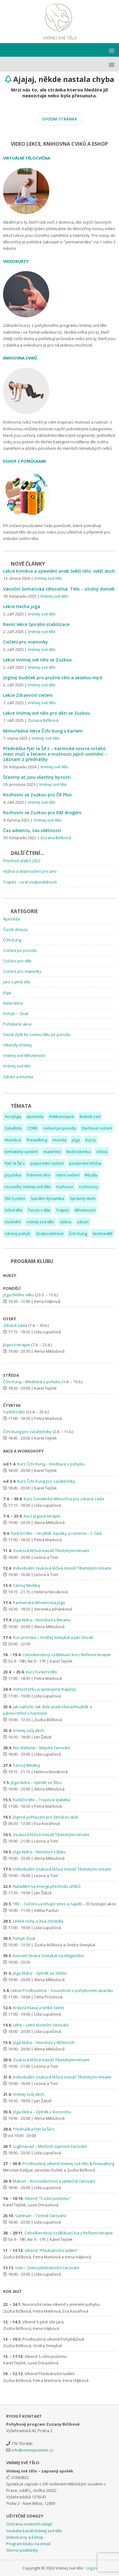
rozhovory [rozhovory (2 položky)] (88, 1186)
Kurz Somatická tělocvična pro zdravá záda (64, 1498)
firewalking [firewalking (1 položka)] (36, 1140)
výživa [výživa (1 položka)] (65, 1222)
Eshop (37, 2537)
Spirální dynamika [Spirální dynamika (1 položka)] (47, 1198)
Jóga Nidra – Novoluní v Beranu (41, 1620)
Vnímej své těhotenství (24, 1055)
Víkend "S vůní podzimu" (48, 2198)
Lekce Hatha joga (21, 606)
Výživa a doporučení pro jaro (30, 871)
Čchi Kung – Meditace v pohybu (32, 1381)
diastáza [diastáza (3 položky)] (13, 1140)
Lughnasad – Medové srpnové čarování (50, 2146)
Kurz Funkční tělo (41, 1672)
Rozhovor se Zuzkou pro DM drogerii (42, 812)
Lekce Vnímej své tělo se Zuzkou (37, 660)
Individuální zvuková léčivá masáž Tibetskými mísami (62, 1568)
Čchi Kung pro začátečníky (27, 1431)
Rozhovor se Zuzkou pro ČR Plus (37, 795)
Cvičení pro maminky (25, 642)
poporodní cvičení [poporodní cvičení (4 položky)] (47, 1163)
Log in (91, 2568)
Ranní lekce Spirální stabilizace (36, 624)
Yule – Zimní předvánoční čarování (47, 2267)
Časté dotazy (15, 929)
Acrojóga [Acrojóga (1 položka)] (13, 1116)
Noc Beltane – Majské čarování (41, 1747)
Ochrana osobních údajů (29, 2524)
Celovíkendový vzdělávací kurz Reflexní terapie (66, 1654)
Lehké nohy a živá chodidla (38, 1921)
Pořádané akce (17, 1024)
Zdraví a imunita (18, 1076)
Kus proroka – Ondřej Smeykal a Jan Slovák (53, 1637)
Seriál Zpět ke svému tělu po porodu (36, 1034)
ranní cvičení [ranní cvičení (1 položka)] (67, 1175)
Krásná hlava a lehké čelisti (38, 2007)
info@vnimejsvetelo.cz (32, 2450)
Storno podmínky (22, 2550)
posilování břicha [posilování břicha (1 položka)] (85, 1163)
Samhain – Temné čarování (40, 2215)
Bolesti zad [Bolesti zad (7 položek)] (90, 1116)
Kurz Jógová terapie (42, 1516)
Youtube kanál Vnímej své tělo (34, 2530)
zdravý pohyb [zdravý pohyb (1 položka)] (17, 1233)
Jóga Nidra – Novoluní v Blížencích (44, 2042)
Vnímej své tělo (59, 21)
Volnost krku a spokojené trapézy (44, 1689)
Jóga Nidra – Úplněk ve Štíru (36, 1782)
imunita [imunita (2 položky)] (59, 1140)
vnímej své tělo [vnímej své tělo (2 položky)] (40, 1222)
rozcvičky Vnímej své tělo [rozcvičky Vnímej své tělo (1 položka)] (28, 1186)
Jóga (7, 992)
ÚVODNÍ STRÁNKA (59, 119)
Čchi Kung (12, 940)
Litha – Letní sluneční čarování (41, 2025)
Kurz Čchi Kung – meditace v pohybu (51, 1464)
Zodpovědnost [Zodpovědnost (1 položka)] (49, 1233)
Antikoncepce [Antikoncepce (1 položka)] (61, 1116)
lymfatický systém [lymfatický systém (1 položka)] (21, 1151)
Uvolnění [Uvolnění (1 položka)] (13, 1222)
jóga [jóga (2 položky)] (76, 1140)
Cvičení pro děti (17, 961)
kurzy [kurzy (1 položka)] (90, 1140)
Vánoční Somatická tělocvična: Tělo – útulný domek (59, 589)
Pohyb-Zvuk (24, 1938)
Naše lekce (13, 1003)
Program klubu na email (28, 2543)
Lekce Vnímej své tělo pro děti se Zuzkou (46, 713)
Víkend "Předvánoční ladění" (51, 2250)
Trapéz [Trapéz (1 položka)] (62, 1210)
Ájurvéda (11, 919)
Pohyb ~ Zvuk (16, 1013)
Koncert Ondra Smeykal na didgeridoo (48, 1955)
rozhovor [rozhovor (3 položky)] (64, 1186)
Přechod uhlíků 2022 (22, 860)
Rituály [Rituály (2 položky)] (91, 1175)
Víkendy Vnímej (17, 1045)
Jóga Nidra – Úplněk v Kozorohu (42, 2112)
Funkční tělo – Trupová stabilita (41, 1799)
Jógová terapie (16, 1344)
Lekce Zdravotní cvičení (28, 695)
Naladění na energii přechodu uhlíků (47, 1886)
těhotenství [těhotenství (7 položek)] (85, 1210)
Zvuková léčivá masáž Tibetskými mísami (51, 1550)
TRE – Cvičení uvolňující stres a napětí (47, 1904)
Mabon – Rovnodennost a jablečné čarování (54, 2181)
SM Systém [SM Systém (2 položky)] (15, 1198)
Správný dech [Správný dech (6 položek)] (83, 1198)
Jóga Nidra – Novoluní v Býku (39, 1852)
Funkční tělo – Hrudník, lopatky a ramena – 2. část (56, 1533)
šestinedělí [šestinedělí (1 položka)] (103, 1233)
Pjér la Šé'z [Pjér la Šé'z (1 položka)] (15, 1163)
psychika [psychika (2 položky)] (13, 1175)
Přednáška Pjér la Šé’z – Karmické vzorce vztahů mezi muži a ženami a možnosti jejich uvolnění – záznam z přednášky (55, 754)
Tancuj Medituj (26, 1585)
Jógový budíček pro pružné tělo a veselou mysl (52, 678)
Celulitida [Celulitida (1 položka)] (13, 1128)
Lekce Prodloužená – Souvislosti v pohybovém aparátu (62, 1990)
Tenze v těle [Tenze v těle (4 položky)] (39, 1210)
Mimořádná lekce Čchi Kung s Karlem (43, 731)
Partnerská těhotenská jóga (39, 1602)
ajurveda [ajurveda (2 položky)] (34, 1116)
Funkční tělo (14, 1412)
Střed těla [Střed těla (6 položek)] (13, 1210)
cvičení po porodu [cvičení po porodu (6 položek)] (59, 1128)
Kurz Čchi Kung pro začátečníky (46, 1481)
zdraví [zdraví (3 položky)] (83, 1222)
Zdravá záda (15, 1325)
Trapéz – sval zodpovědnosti (30, 882)
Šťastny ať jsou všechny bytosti (37, 777)
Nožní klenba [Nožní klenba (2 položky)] (78, 1151)
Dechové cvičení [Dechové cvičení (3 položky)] (97, 1128)
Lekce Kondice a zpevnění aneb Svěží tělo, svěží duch (59, 571)
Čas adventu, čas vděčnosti (32, 830)
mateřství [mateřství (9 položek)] (52, 1151)
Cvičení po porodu (20, 950)
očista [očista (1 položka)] (101, 1151)
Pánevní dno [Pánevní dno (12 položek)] (38, 1175)
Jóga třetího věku (19, 1295)
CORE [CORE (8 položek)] (32, 1128)
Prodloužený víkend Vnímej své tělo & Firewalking (68, 2163)
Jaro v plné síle (16, 982)
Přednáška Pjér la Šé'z (33, 2129)
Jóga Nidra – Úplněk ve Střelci (40, 1973)
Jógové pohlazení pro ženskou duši (45, 1817)
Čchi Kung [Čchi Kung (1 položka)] (78, 1233)
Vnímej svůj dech (28, 1730)
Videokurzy (16, 2537)
